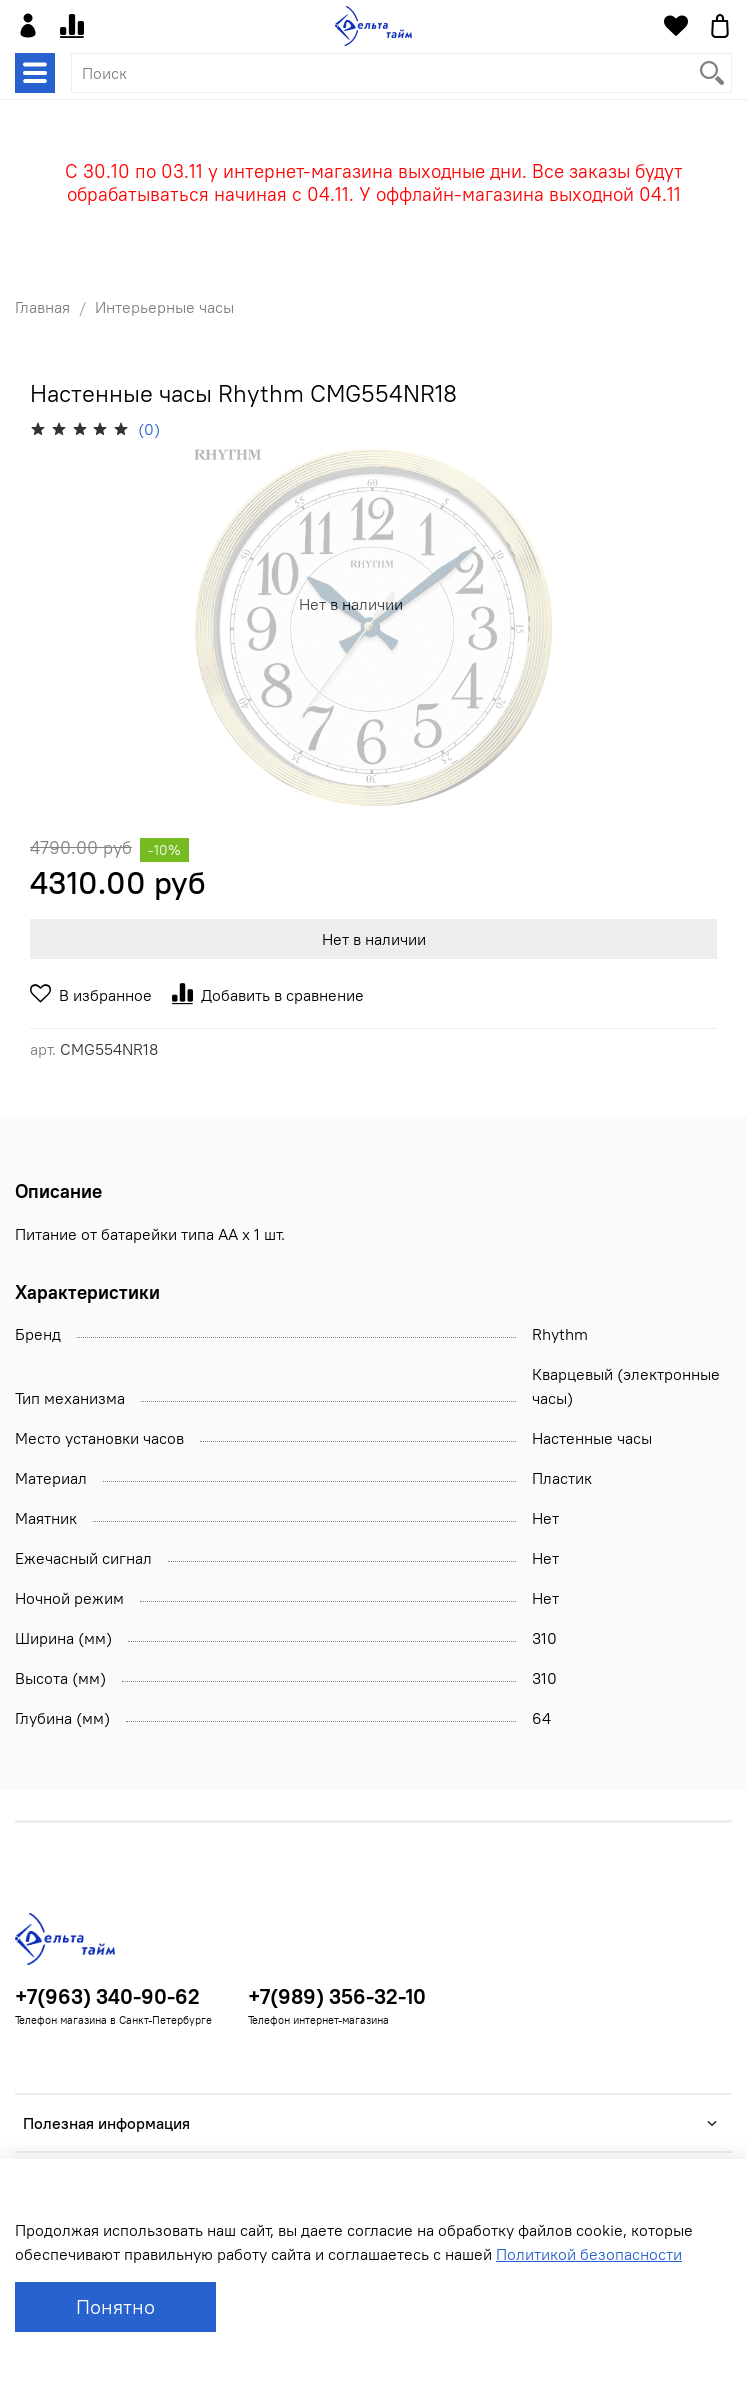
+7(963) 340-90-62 (107, 1996)
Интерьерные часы (164, 307)
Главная (42, 307)
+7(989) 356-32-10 (337, 1996)
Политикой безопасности (589, 2254)
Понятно (115, 2306)
